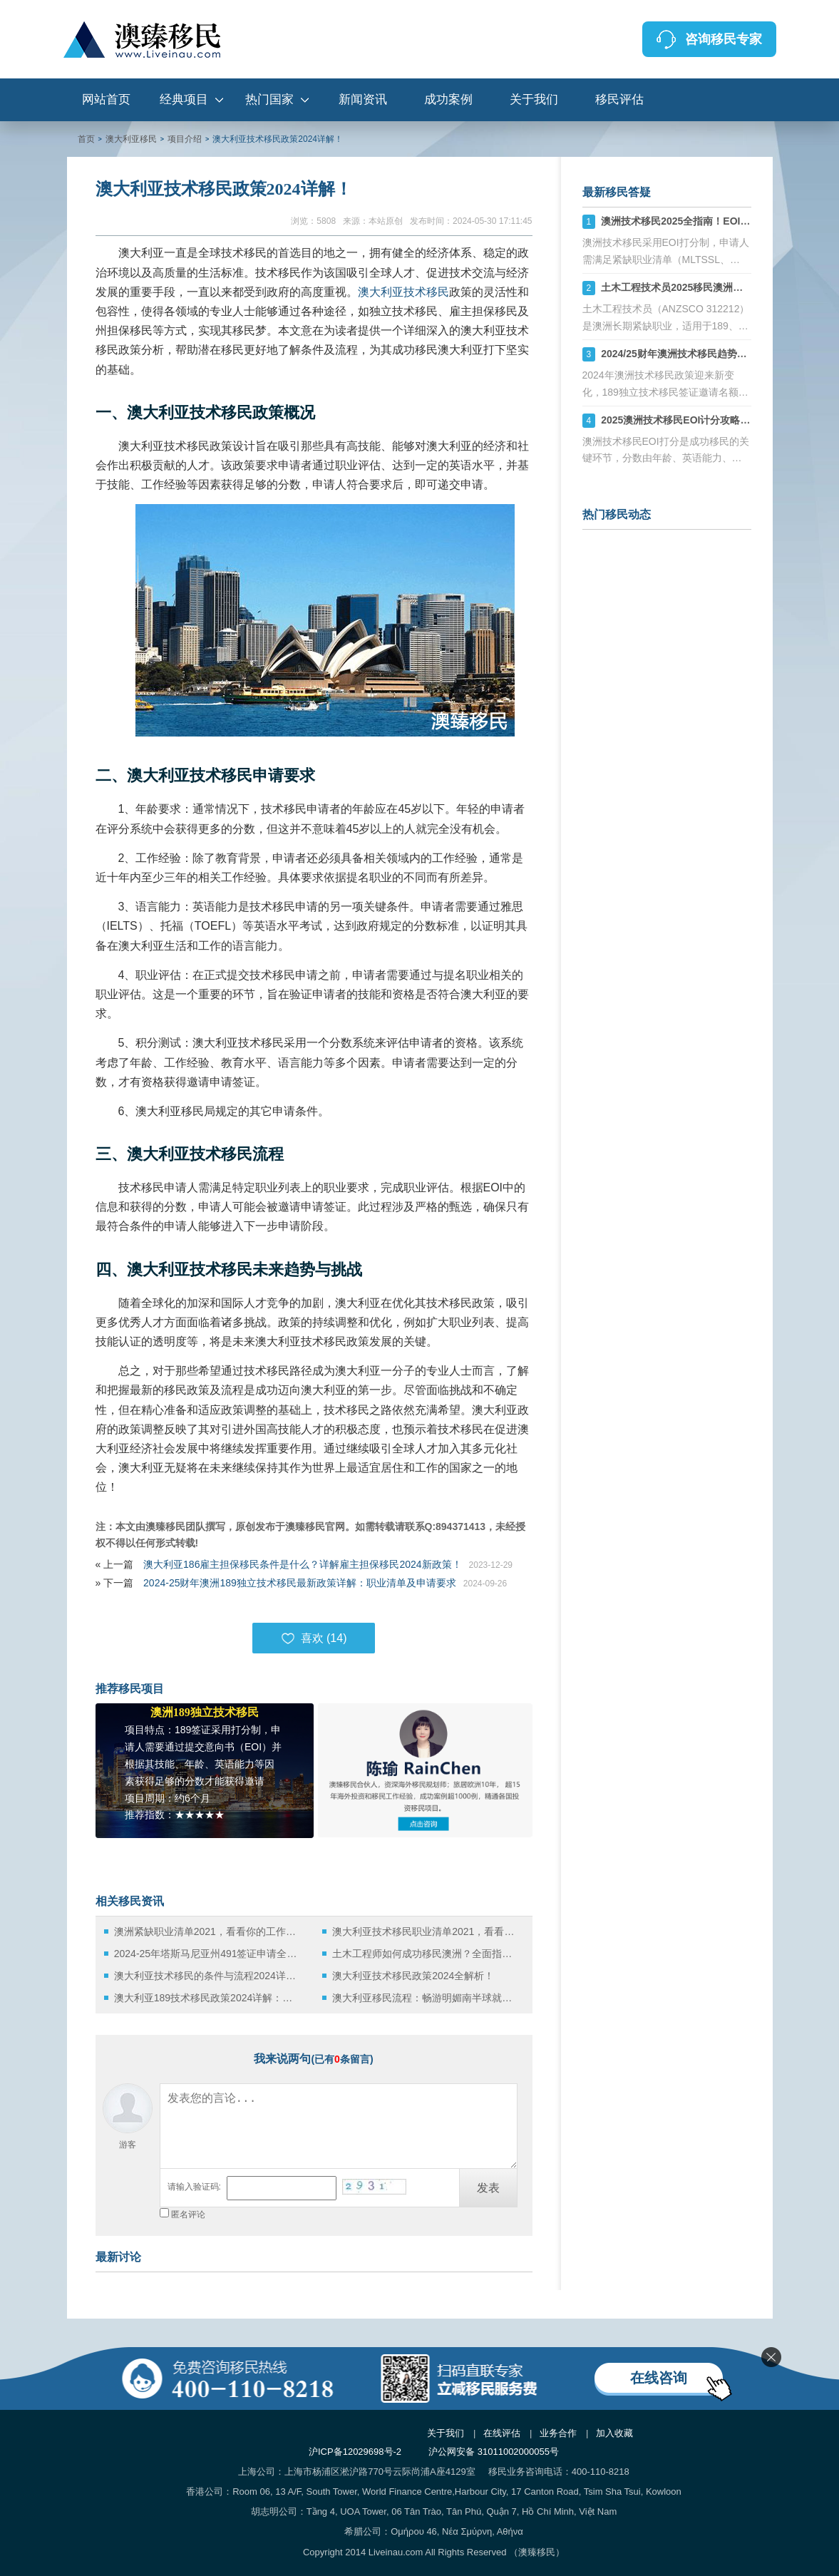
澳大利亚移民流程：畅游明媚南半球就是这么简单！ (426, 1997)
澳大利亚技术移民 (403, 292)
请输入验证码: (194, 2187)
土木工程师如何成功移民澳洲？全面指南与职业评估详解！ (426, 1953)
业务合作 (558, 2433)
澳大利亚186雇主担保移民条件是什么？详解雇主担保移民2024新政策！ (302, 1564)
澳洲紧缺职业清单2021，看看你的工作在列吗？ (208, 1931)
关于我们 (534, 99)
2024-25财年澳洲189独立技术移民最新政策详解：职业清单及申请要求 (299, 1583)
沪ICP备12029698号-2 (355, 2451)
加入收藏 (614, 2433)
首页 (86, 139)
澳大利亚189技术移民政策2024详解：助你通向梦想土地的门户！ (208, 1997)
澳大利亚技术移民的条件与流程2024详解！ (208, 1975)
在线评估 (501, 2433)
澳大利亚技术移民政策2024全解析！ (413, 1975)
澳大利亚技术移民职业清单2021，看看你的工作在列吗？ (426, 1931)
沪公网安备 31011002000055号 (493, 2451)
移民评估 (619, 99)
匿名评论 (188, 2215)
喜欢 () (314, 1638)
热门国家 (269, 99)
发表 (488, 2188)
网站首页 (106, 99)
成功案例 (448, 99)
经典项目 (184, 99)
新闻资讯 (363, 99)
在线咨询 (658, 2378)
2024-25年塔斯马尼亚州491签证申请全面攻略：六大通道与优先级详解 (208, 1953)
